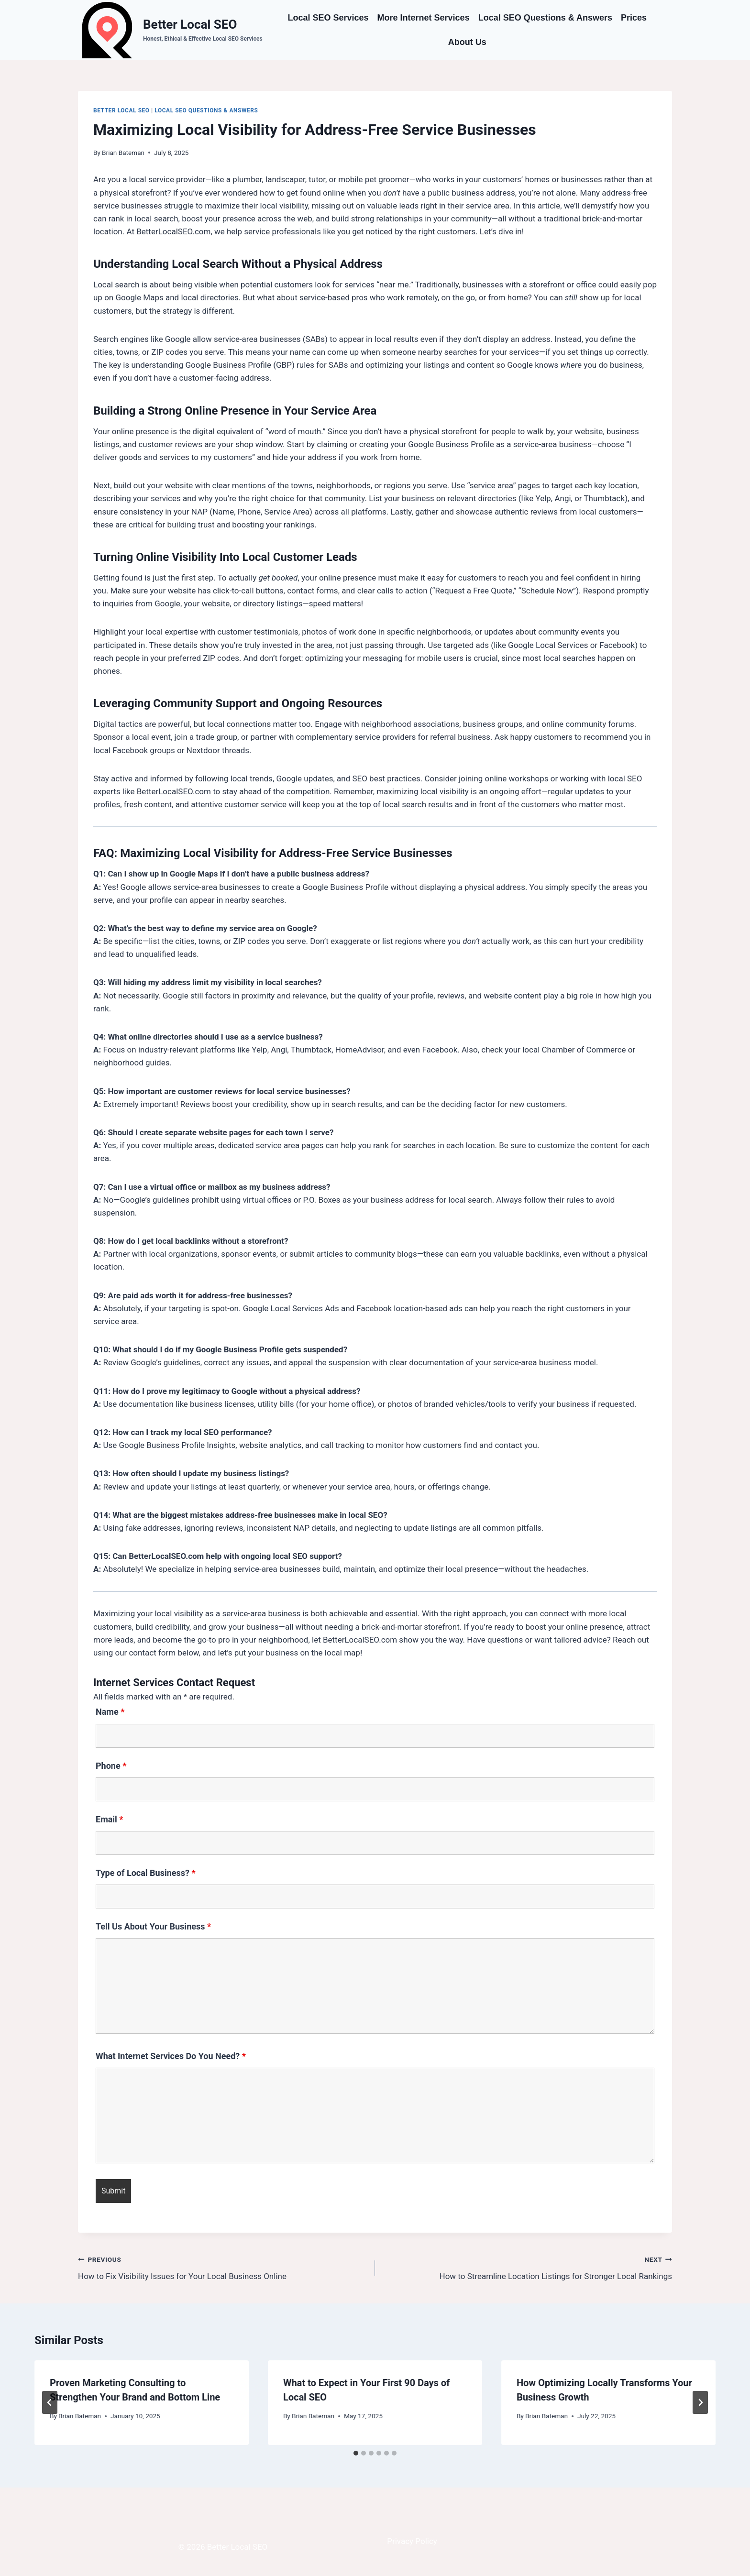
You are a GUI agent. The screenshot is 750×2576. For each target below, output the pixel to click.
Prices (634, 17)
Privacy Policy (412, 2541)
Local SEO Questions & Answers (545, 17)
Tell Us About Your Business (153, 1926)
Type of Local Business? (146, 1873)
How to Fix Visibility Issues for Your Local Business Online (222, 2267)
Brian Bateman (123, 152)
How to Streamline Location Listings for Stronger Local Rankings (527, 2267)
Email (109, 1819)
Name (110, 1712)
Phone (111, 1766)
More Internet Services (423, 17)
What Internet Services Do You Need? (171, 2056)
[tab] (355, 2453)
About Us (467, 42)
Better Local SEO (121, 110)
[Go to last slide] (49, 2402)
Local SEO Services (327, 17)
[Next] (700, 2402)
